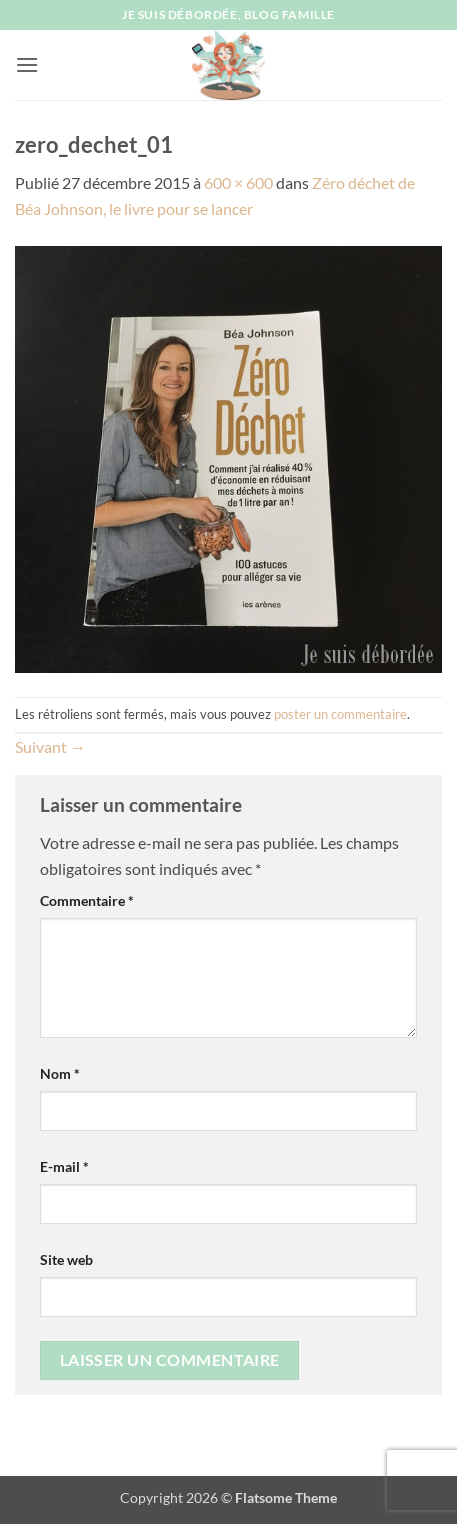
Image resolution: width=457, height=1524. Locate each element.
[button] (27, 64)
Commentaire (87, 900)
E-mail (64, 1166)
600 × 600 (238, 182)
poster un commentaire (340, 714)
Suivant (50, 746)
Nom (60, 1073)
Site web (66, 1259)
